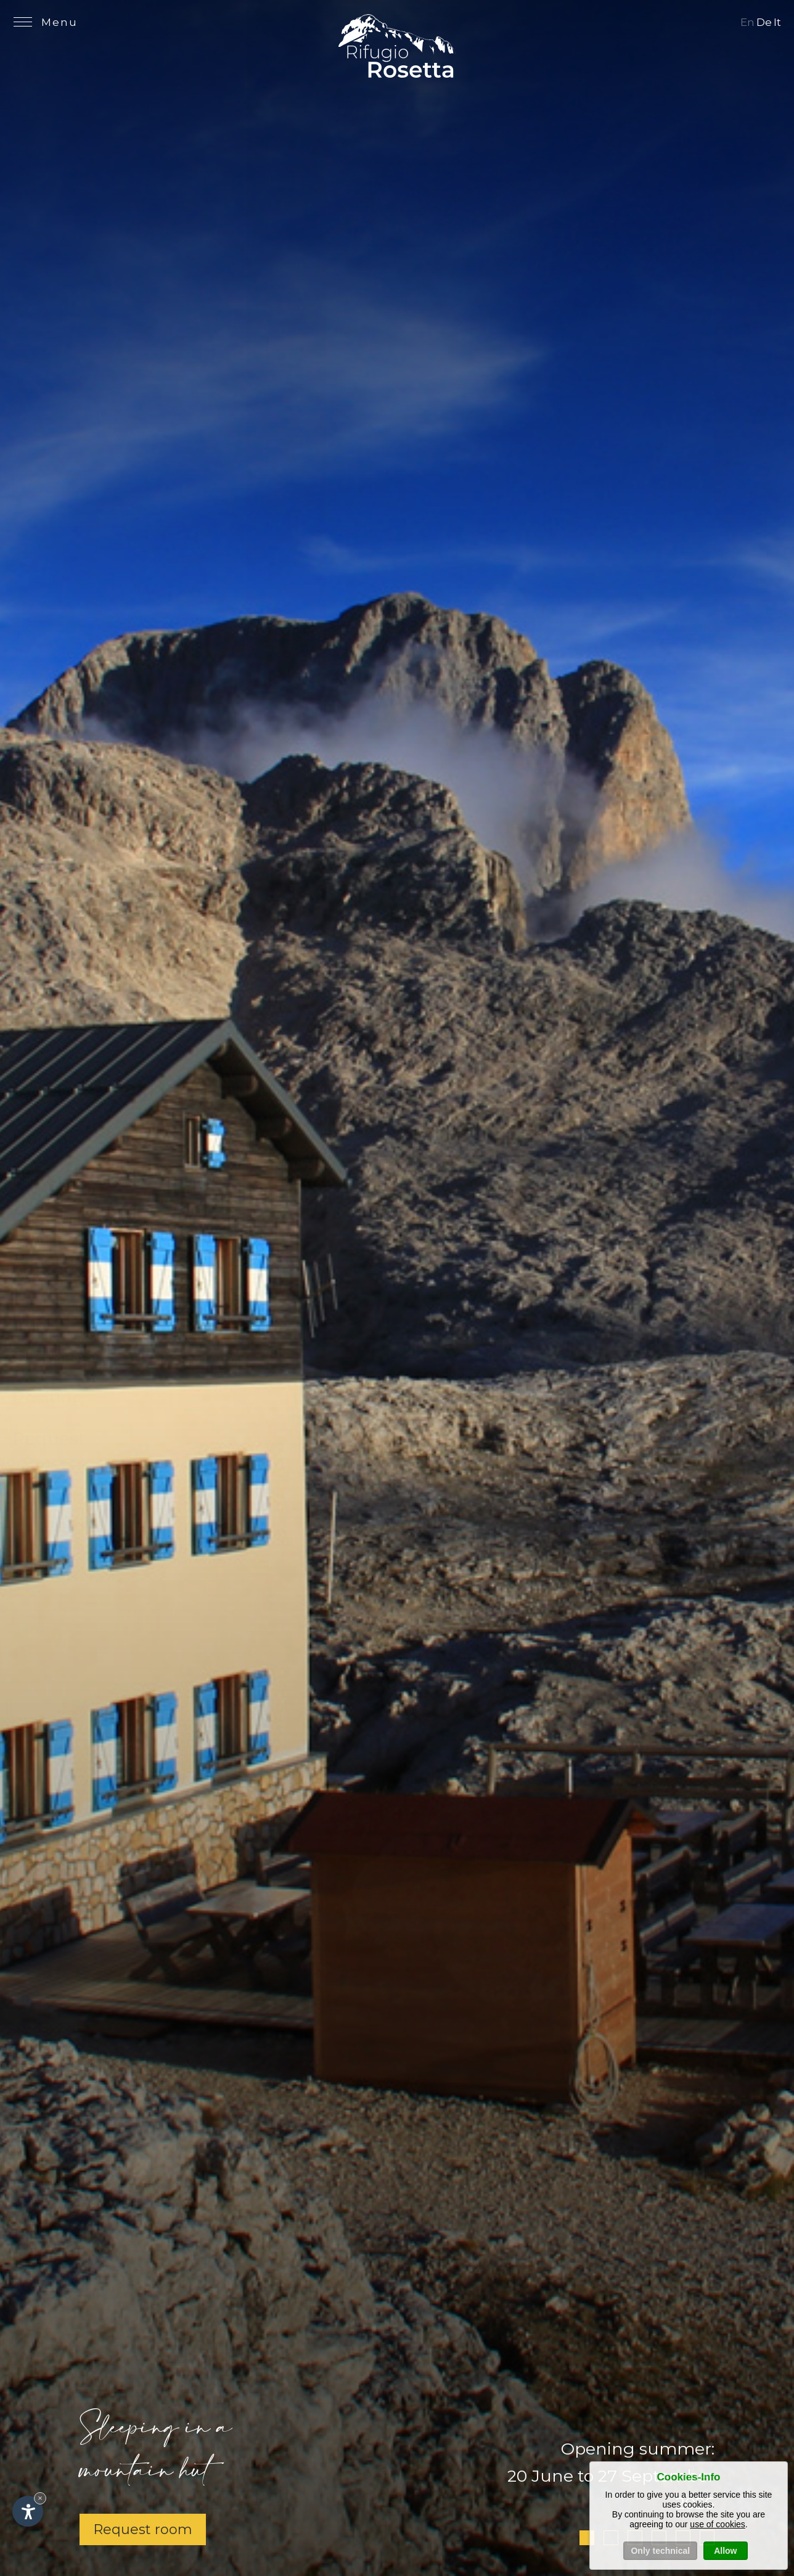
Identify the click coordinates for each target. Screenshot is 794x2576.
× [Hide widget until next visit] (40, 2498)
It (777, 22)
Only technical (660, 2552)
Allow (725, 2552)
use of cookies (717, 2525)
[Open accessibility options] (27, 2511)
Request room (142, 2529)
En (747, 22)
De (764, 22)
